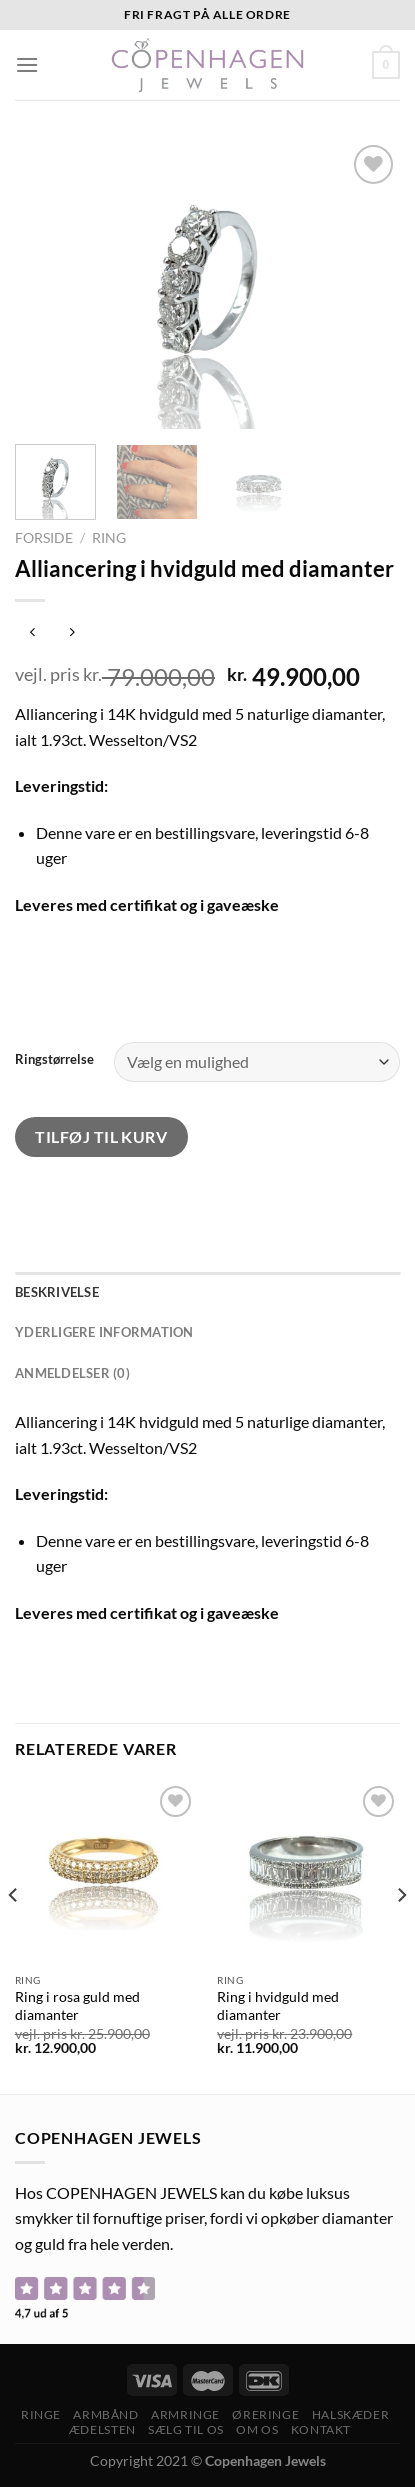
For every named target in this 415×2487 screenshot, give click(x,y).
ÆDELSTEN (102, 2429)
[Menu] (27, 64)
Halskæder (351, 2414)
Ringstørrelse (54, 1060)
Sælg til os (186, 2429)
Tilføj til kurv (101, 1136)
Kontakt (321, 2429)
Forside (44, 538)
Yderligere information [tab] (104, 1332)
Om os (257, 2429)
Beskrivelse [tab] (57, 1292)
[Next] (401, 1935)
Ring (109, 538)
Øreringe (265, 2414)
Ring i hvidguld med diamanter (278, 2006)
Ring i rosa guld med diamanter (77, 2006)
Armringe (185, 2414)
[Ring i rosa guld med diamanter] (106, 1872)
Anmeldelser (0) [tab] (72, 1373)
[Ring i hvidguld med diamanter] (308, 1872)
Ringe (41, 2414)
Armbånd (105, 2414)
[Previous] (14, 1935)
